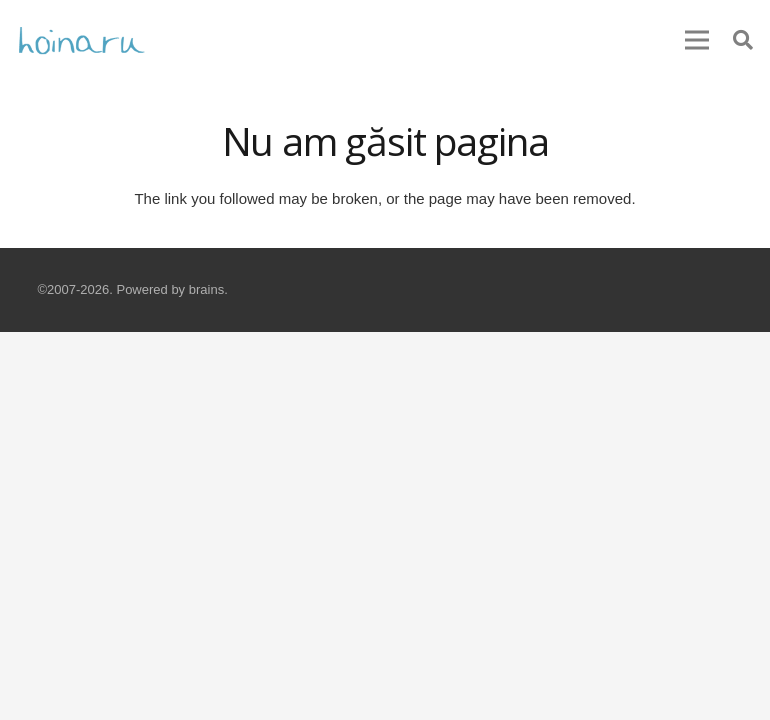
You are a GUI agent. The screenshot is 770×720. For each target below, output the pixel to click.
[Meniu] (697, 40)
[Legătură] (81, 40)
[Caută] (743, 40)
